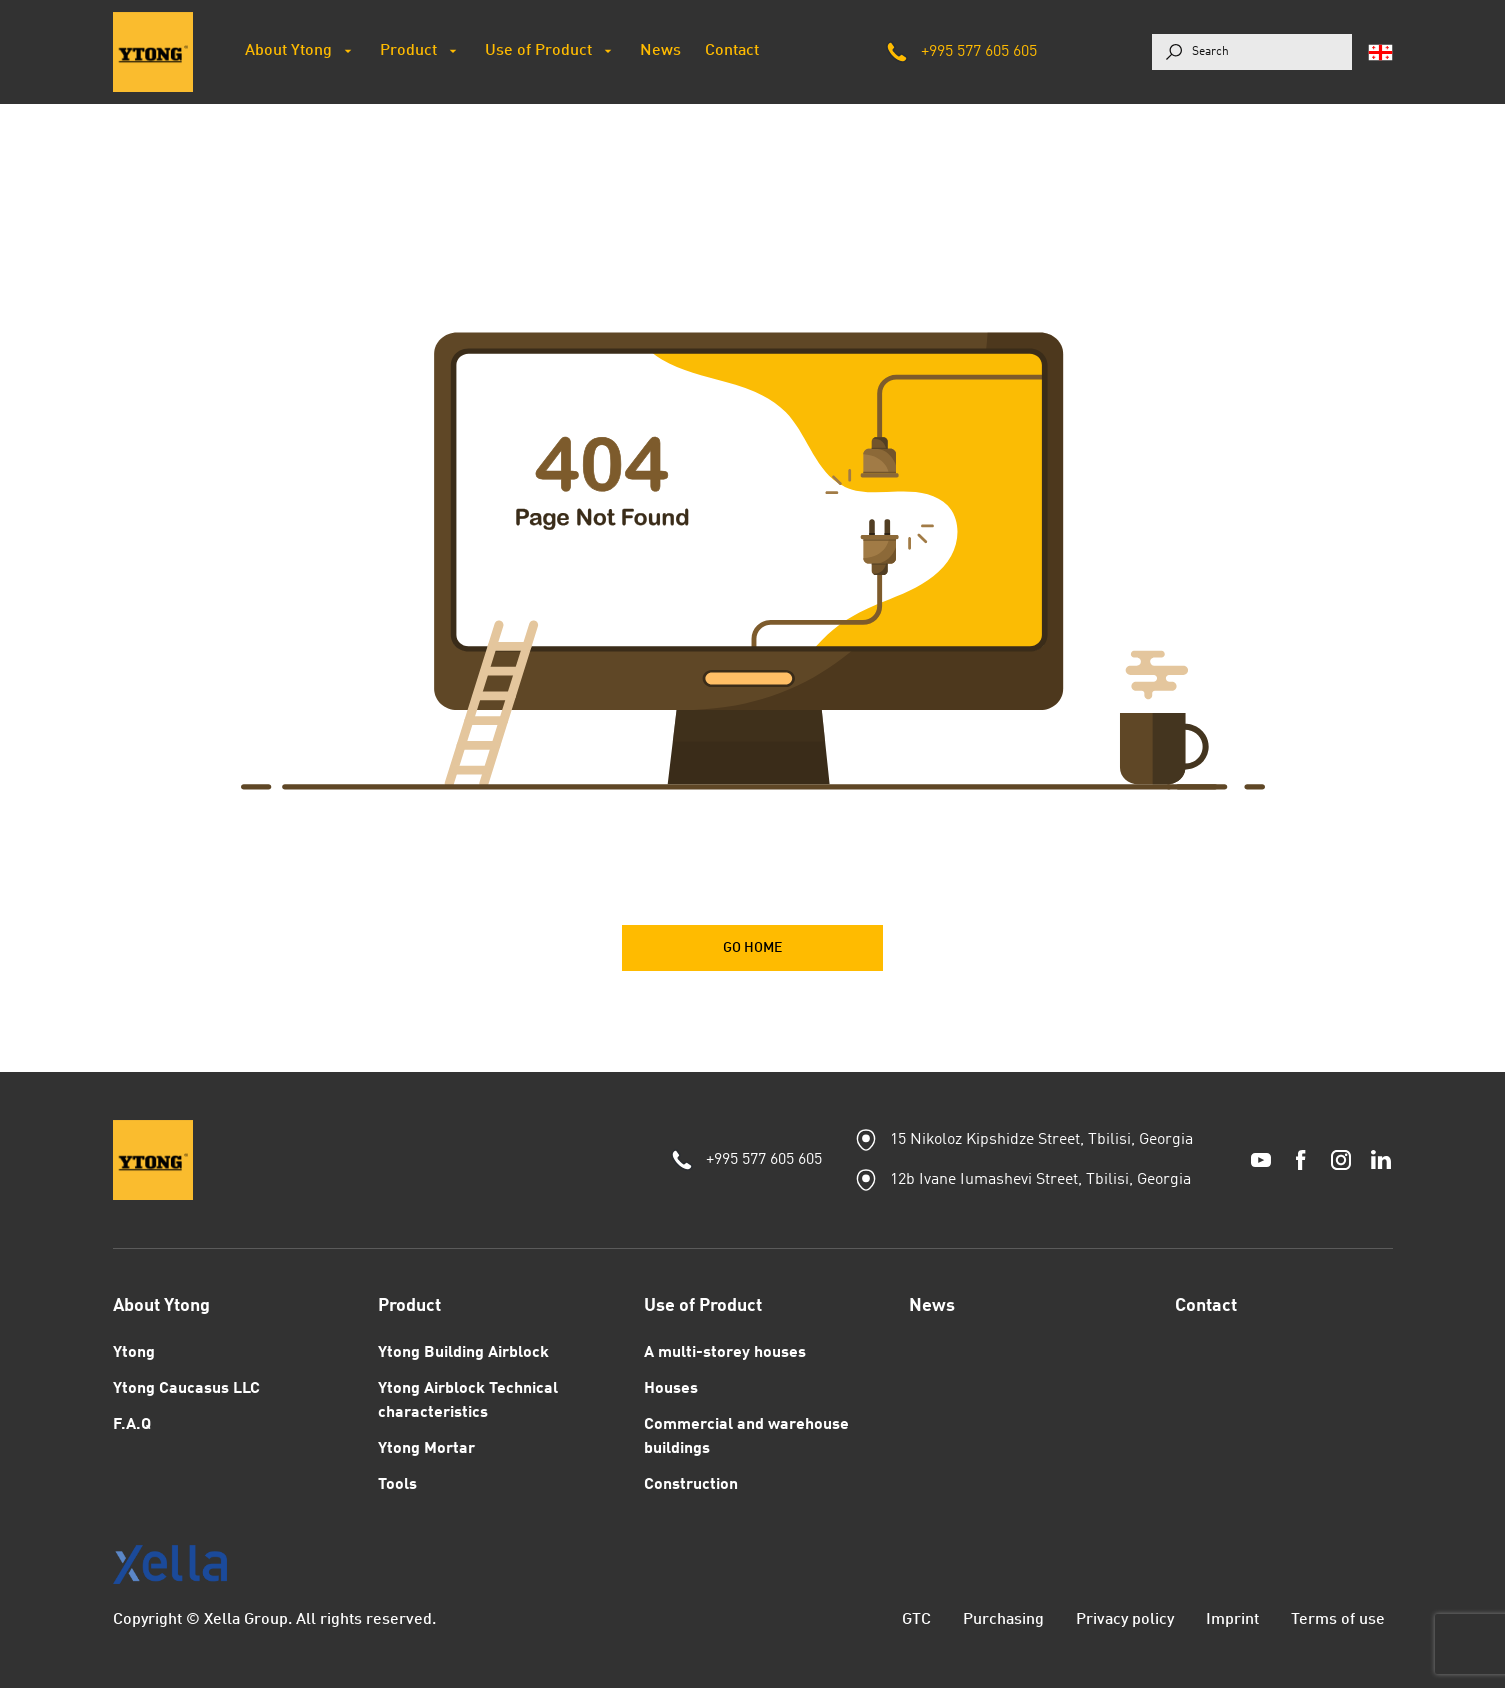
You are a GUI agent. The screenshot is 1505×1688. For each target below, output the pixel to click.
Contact (1206, 1306)
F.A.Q (132, 1425)
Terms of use (1338, 1620)
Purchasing (1003, 1620)
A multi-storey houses (725, 1353)
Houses (671, 1389)
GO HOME (752, 948)
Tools (397, 1485)
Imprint (1232, 1620)
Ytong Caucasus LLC (186, 1389)
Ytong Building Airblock (463, 1353)
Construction (691, 1485)
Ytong (134, 1353)
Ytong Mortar (426, 1449)
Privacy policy (1125, 1620)
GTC (916, 1620)
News (932, 1306)
